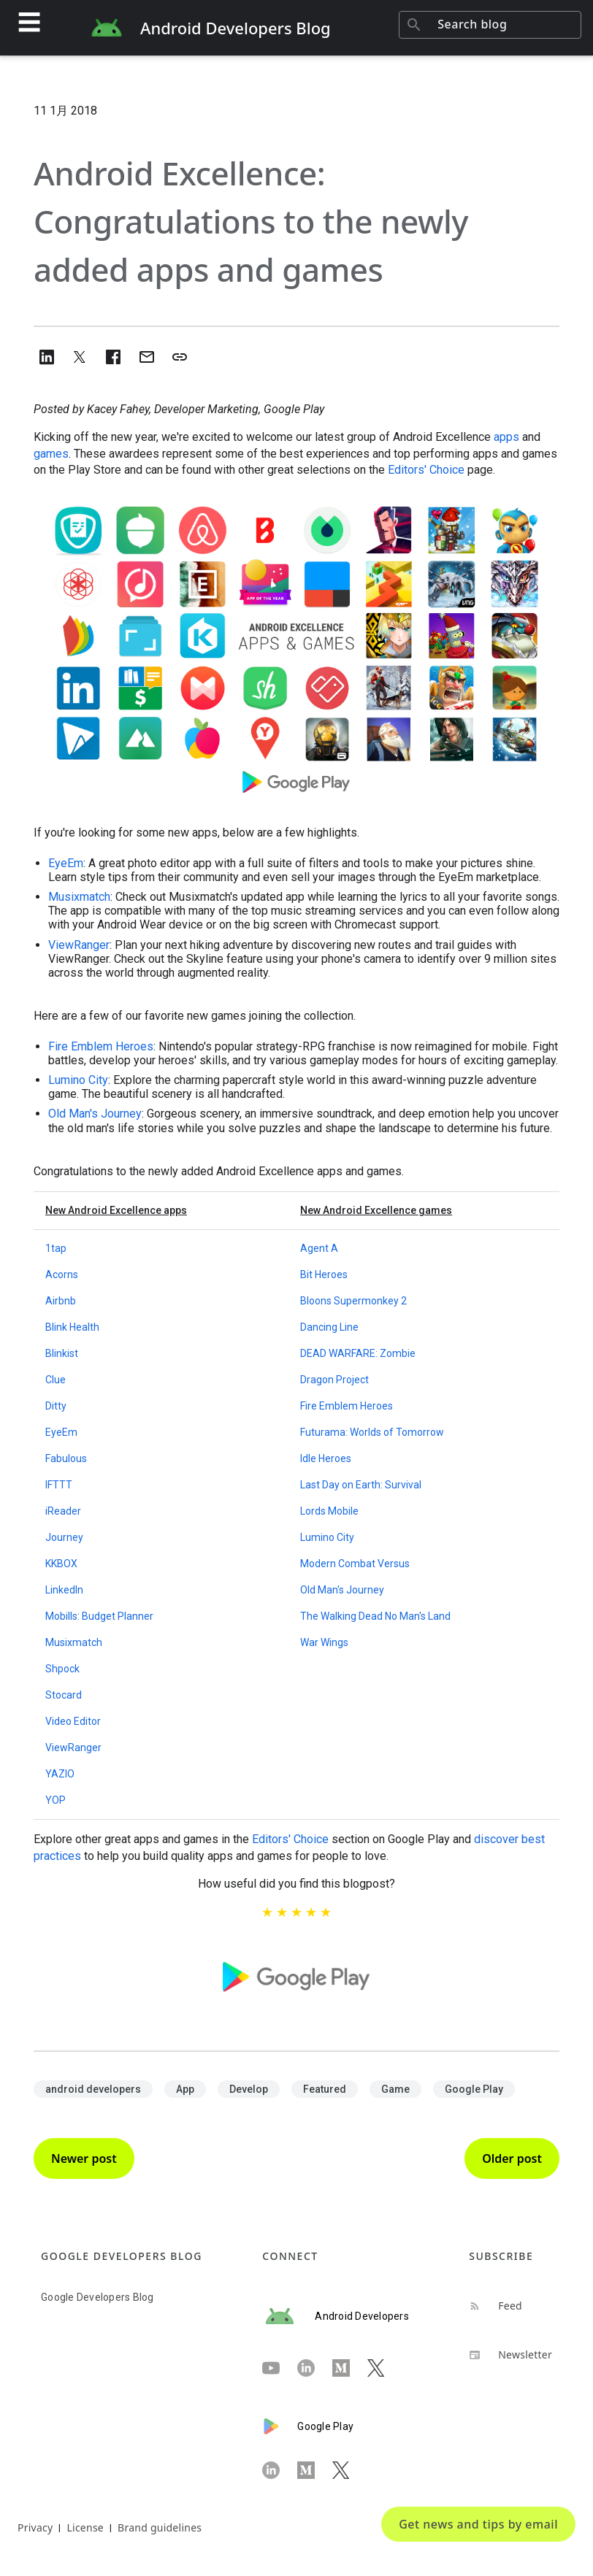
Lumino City (78, 1080)
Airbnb (60, 1301)
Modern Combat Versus (355, 1563)
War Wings (324, 1642)
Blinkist (61, 1353)
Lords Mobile (329, 1511)
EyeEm (65, 863)
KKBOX (61, 1563)
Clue (55, 1379)
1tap (55, 1248)
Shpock (62, 1669)
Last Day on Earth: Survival (360, 1485)
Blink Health (72, 1327)
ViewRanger (79, 945)
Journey (64, 1537)
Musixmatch (79, 897)
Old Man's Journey (95, 1113)
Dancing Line (329, 1327)
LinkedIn (64, 1590)
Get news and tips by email (478, 2524)
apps (506, 437)
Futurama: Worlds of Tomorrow (372, 1432)
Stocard (63, 1695)
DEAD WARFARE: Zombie (358, 1353)
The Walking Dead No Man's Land (375, 1616)
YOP (55, 1800)
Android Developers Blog (235, 28)
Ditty (55, 1406)
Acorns (61, 1274)
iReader (63, 1511)
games (51, 454)
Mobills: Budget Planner (99, 1616)
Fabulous (66, 1458)
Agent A (319, 1248)
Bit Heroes (324, 1274)
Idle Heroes (325, 1458)
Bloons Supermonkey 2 (353, 1301)
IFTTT (58, 1485)
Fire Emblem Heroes (100, 1046)
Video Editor (73, 1721)
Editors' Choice (426, 470)
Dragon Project (334, 1379)
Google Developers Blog (97, 2297)
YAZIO (59, 1774)
